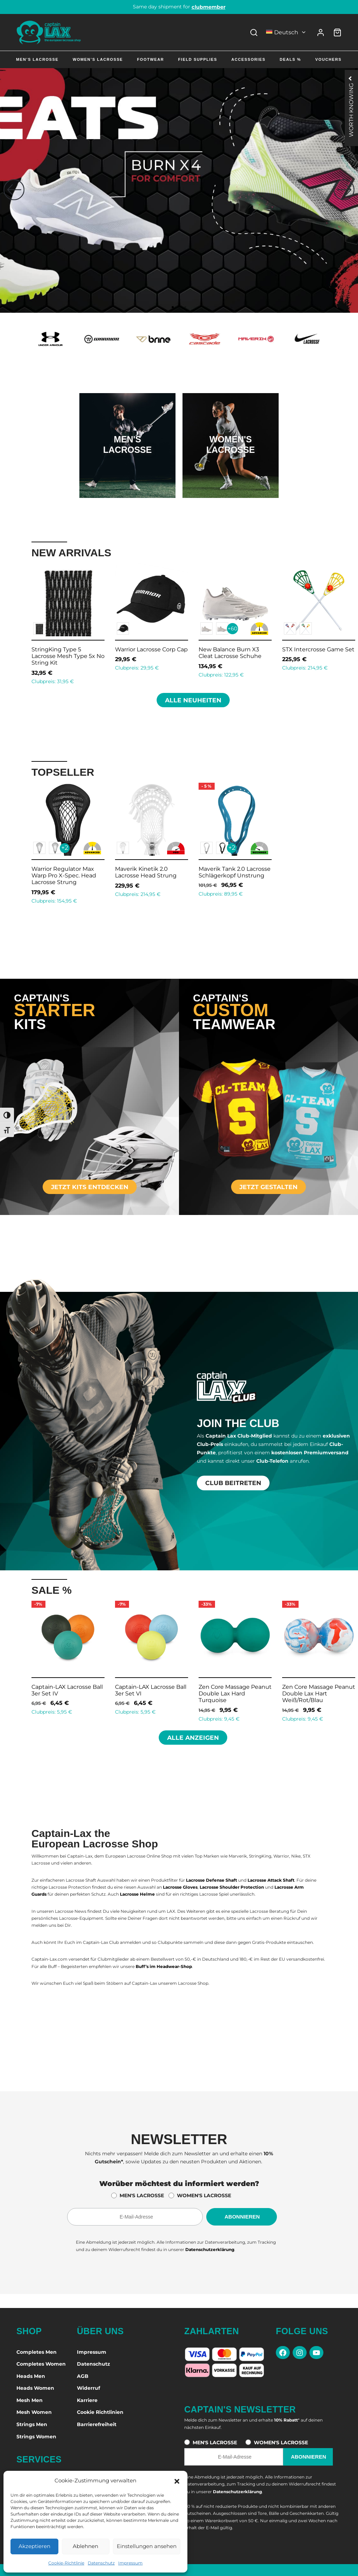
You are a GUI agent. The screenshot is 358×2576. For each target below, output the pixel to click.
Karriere (87, 2400)
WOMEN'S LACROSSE (204, 2195)
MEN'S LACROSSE (142, 2195)
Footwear (150, 59)
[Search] (254, 32)
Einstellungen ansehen (147, 2546)
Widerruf (88, 2388)
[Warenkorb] (337, 32)
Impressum (130, 2563)
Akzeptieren (34, 2546)
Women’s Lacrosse (98, 59)
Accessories (248, 59)
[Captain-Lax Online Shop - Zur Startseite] (48, 32)
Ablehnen (85, 2546)
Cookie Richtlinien (100, 2412)
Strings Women (36, 2436)
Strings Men (31, 2424)
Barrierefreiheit (96, 2424)
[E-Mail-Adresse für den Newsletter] (135, 2217)
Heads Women (35, 2388)
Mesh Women (34, 2412)
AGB (82, 2376)
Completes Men (36, 2352)
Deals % (290, 59)
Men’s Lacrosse (37, 59)
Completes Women (41, 2364)
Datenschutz (101, 2563)
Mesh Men (29, 2400)
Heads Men (30, 2376)
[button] (176, 2480)
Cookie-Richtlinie (66, 2563)
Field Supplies (197, 59)
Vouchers (328, 59)
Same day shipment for (179, 7)
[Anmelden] (320, 32)
